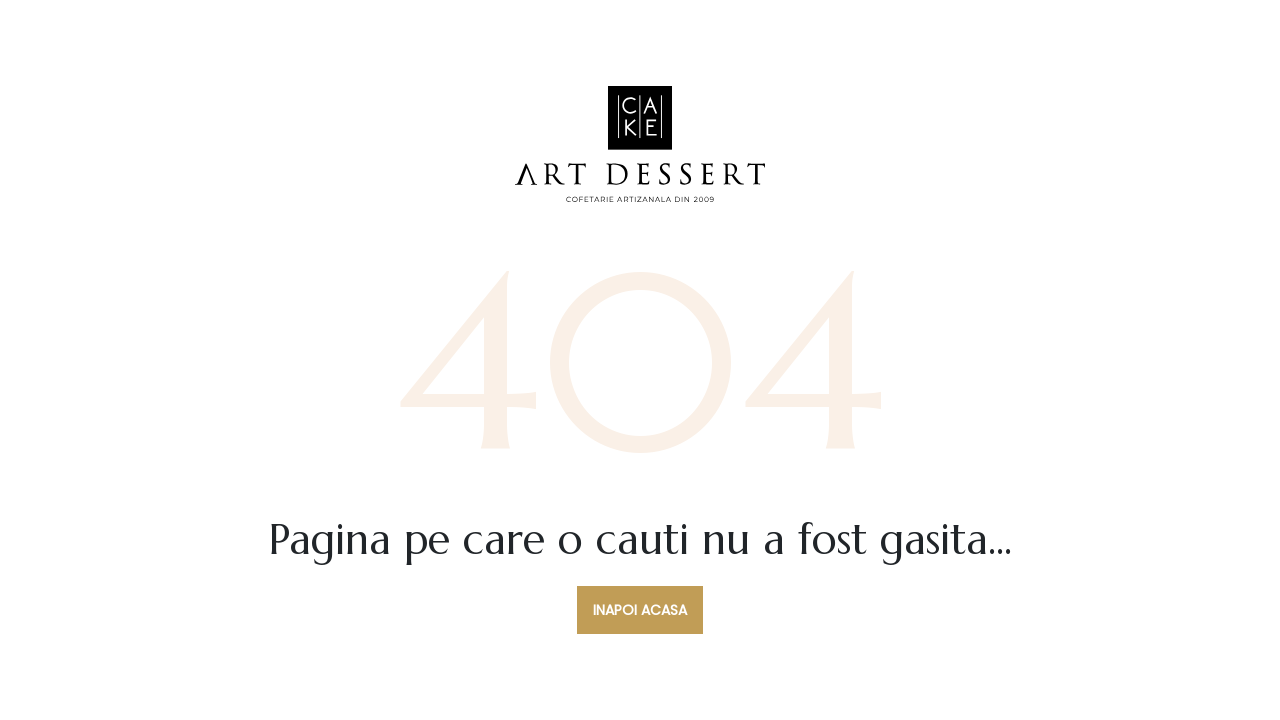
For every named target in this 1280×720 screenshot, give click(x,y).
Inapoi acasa (640, 610)
